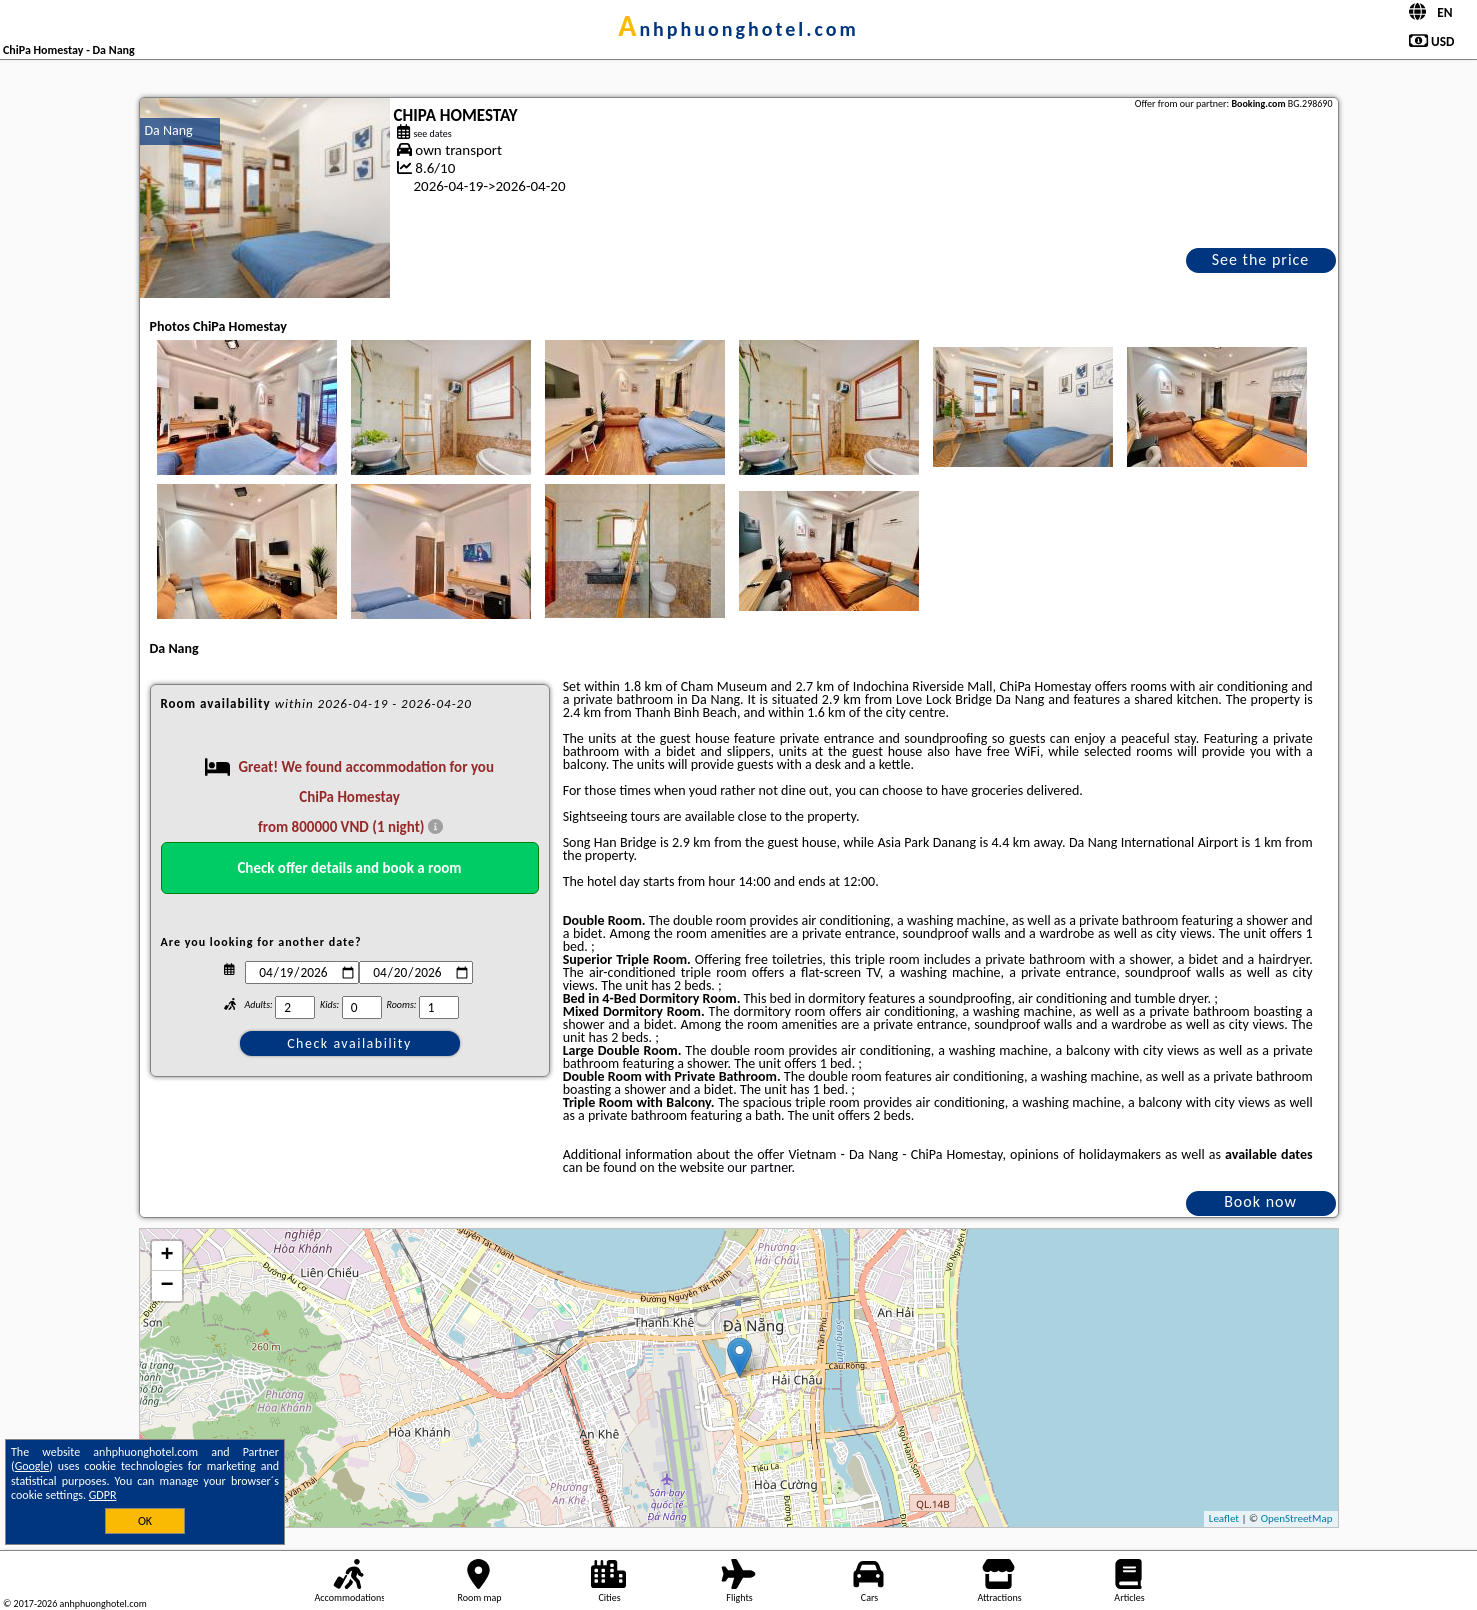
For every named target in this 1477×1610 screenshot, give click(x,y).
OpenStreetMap (1297, 1518)
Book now (1260, 1201)
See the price (1261, 259)
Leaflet (1224, 1518)
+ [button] (166, 1256)
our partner (759, 1167)
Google (32, 1466)
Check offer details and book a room (349, 868)
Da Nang (169, 130)
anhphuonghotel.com (738, 29)
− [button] (166, 1286)
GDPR (103, 1495)
